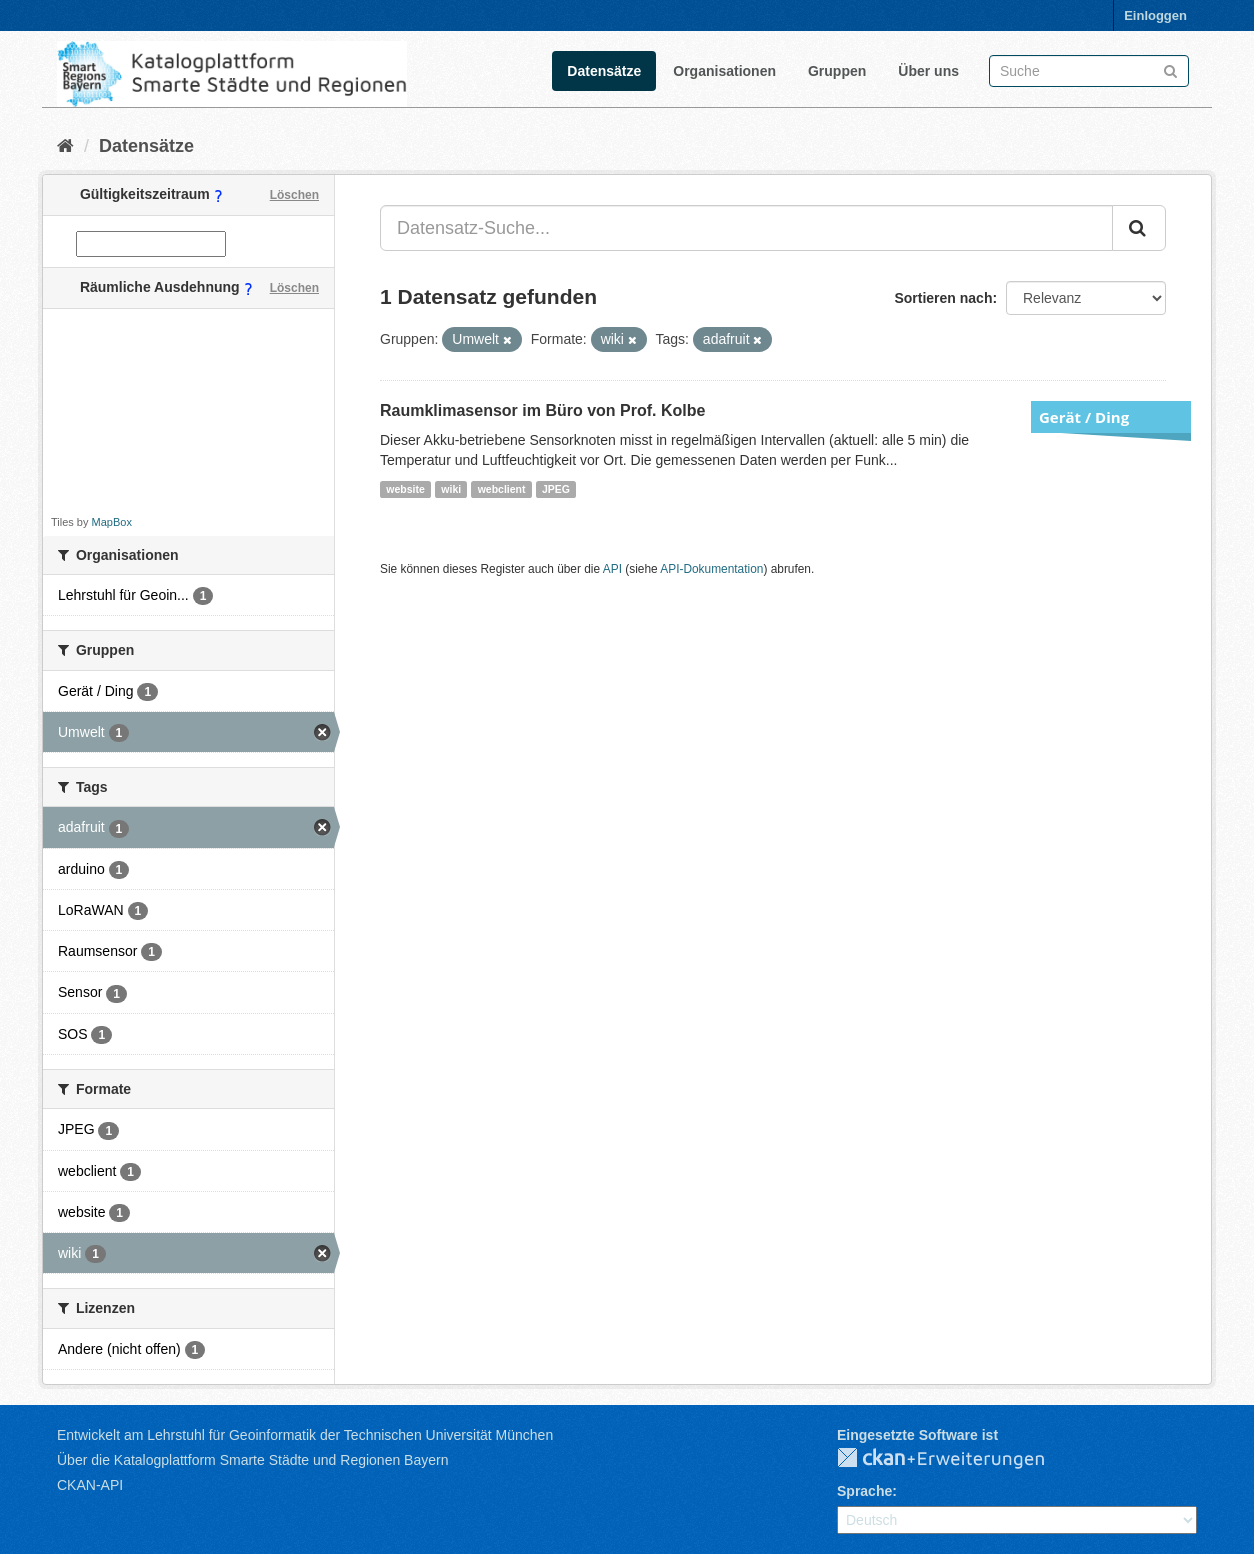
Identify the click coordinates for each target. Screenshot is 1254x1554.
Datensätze (604, 71)
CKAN (957, 1459)
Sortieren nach (943, 298)
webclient (502, 489)
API (612, 569)
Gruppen (837, 71)
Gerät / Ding (1084, 417)
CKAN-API (90, 1485)
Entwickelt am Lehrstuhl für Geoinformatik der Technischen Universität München (305, 1435)
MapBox (112, 522)
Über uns (928, 71)
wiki (451, 489)
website (405, 489)
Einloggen (1155, 15)
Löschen (294, 195)
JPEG (556, 489)
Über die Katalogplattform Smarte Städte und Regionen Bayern (252, 1460)
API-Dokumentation (711, 569)
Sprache (864, 1491)
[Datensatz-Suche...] (746, 228)
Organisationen (724, 71)
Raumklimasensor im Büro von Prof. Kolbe (542, 410)
